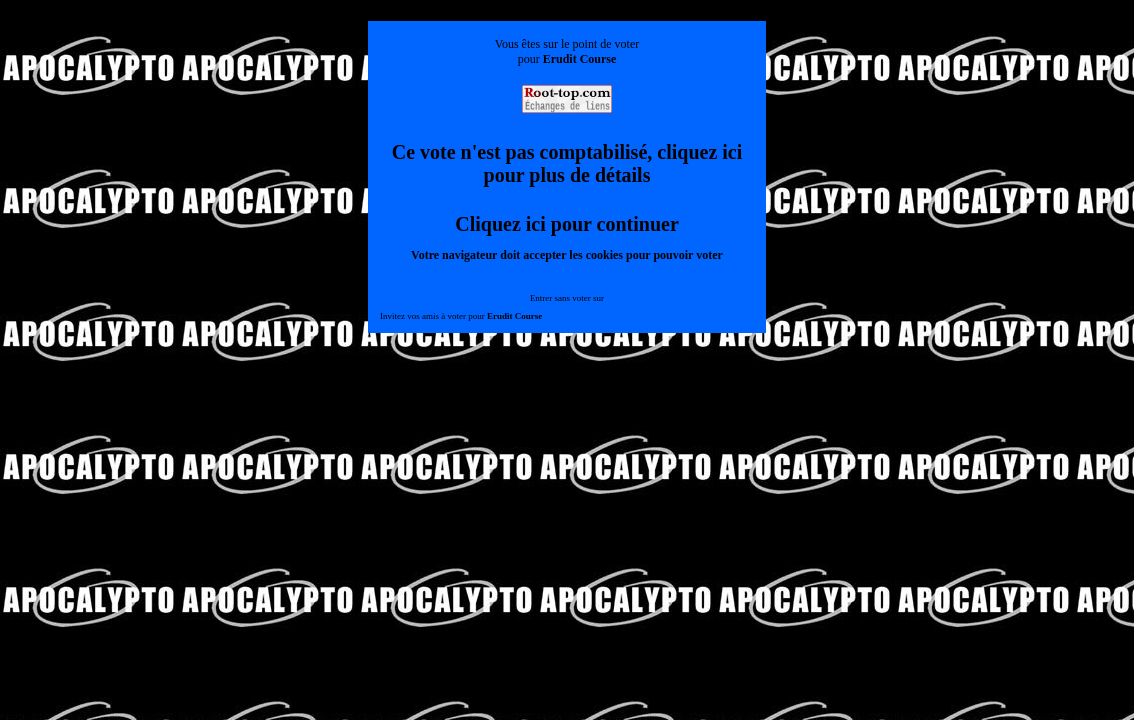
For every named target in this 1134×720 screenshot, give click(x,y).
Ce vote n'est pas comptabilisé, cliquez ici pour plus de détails (567, 163)
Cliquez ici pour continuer (567, 224)
